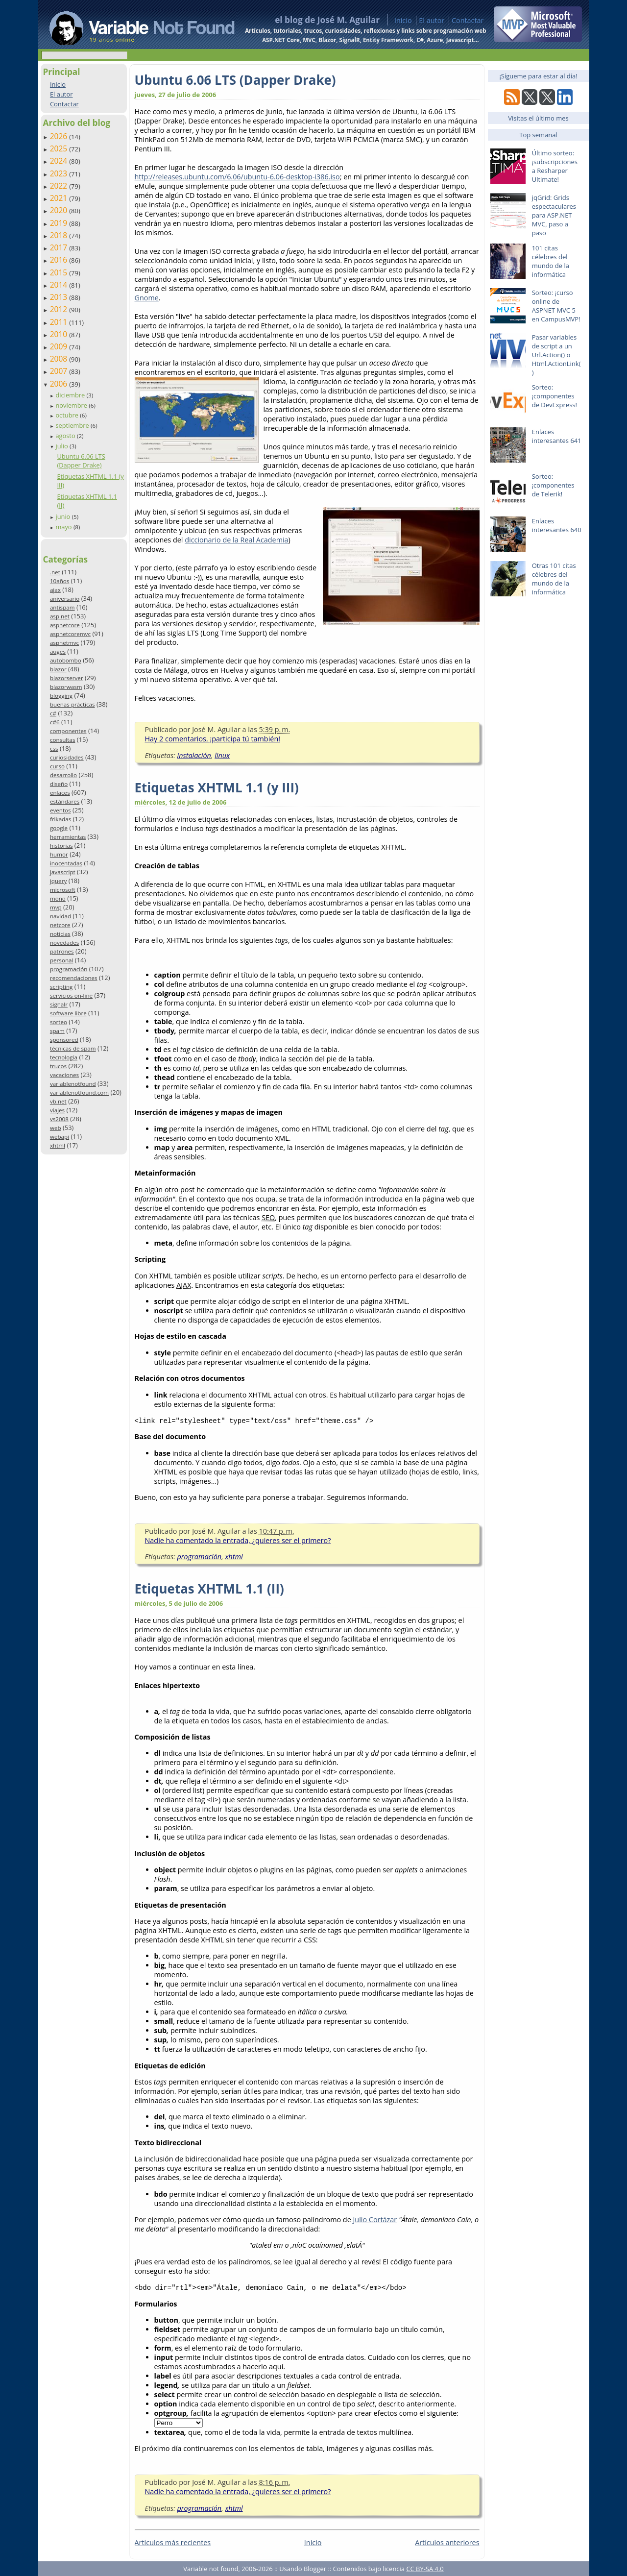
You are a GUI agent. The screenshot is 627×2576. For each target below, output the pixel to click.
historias (61, 845)
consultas (62, 739)
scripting (61, 986)
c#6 (55, 722)
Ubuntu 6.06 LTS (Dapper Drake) (81, 460)
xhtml (57, 1145)
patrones (62, 951)
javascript (62, 872)
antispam (62, 607)
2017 (60, 247)
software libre (68, 1013)
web (55, 1127)
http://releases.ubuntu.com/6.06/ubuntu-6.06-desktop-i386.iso (237, 176)
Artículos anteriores (447, 2542)
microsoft (62, 889)
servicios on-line (71, 995)
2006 (60, 383)
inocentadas (66, 863)
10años (60, 581)
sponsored (64, 1039)
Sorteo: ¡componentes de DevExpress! (554, 396)
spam (57, 1030)
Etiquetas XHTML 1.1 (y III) (217, 787)
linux (222, 755)
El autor (431, 20)
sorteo (58, 1022)
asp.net (60, 616)
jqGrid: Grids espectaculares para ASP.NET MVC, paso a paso (554, 215)
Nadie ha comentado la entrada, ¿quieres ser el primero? (238, 1540)
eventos (60, 810)
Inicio (403, 20)
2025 (60, 148)
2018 (60, 235)
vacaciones (64, 1075)
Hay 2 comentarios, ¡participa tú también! (213, 738)
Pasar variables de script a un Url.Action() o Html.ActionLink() (556, 355)
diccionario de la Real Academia (236, 539)
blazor (58, 669)
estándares (64, 801)
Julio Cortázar (375, 2219)
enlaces (60, 792)
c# (53, 713)
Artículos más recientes (173, 2542)
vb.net (58, 1101)
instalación (194, 755)
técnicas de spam (73, 1048)
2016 (60, 259)
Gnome (147, 297)
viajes (57, 1110)
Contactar (468, 20)
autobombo (65, 660)
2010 (60, 334)
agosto (66, 435)
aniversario (64, 598)
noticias (60, 933)
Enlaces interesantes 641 (556, 436)
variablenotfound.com (79, 1092)
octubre (67, 415)
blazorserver (66, 678)
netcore (60, 925)
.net (55, 572)
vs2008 (59, 1119)
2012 (60, 309)
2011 (60, 322)
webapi (59, 1136)
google (59, 828)
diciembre (70, 395)
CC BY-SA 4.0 (424, 2568)
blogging (61, 695)
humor (59, 854)
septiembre (73, 425)
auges (58, 651)
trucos (58, 1066)
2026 (60, 136)
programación (68, 969)
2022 (60, 185)
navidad (60, 916)
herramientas (68, 836)
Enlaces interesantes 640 (556, 525)
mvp (56, 907)
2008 (60, 358)
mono (58, 898)
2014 (60, 284)
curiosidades (67, 757)
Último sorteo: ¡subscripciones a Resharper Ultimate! (555, 166)
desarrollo (63, 775)
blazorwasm (66, 686)
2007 (60, 371)
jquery (58, 880)
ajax (55, 589)
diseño (59, 783)
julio (62, 446)
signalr (59, 1004)
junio (63, 516)
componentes (68, 731)
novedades (64, 942)
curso (57, 766)
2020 (60, 210)
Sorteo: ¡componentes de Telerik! (553, 485)
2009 (60, 346)
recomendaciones (73, 977)
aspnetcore (65, 625)
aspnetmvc (64, 642)
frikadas (60, 819)
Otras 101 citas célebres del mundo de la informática (554, 578)
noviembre (72, 405)
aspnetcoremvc (70, 634)
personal (61, 960)
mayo (64, 526)
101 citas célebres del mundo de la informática (550, 261)
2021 (60, 198)
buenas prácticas (72, 704)
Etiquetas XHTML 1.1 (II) (209, 1588)
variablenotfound (73, 1083)
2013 (60, 297)
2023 (60, 173)
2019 (60, 223)
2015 (60, 272)
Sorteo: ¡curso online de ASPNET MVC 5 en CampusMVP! (556, 305)
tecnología (63, 1057)
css (54, 748)
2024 (60, 160)
